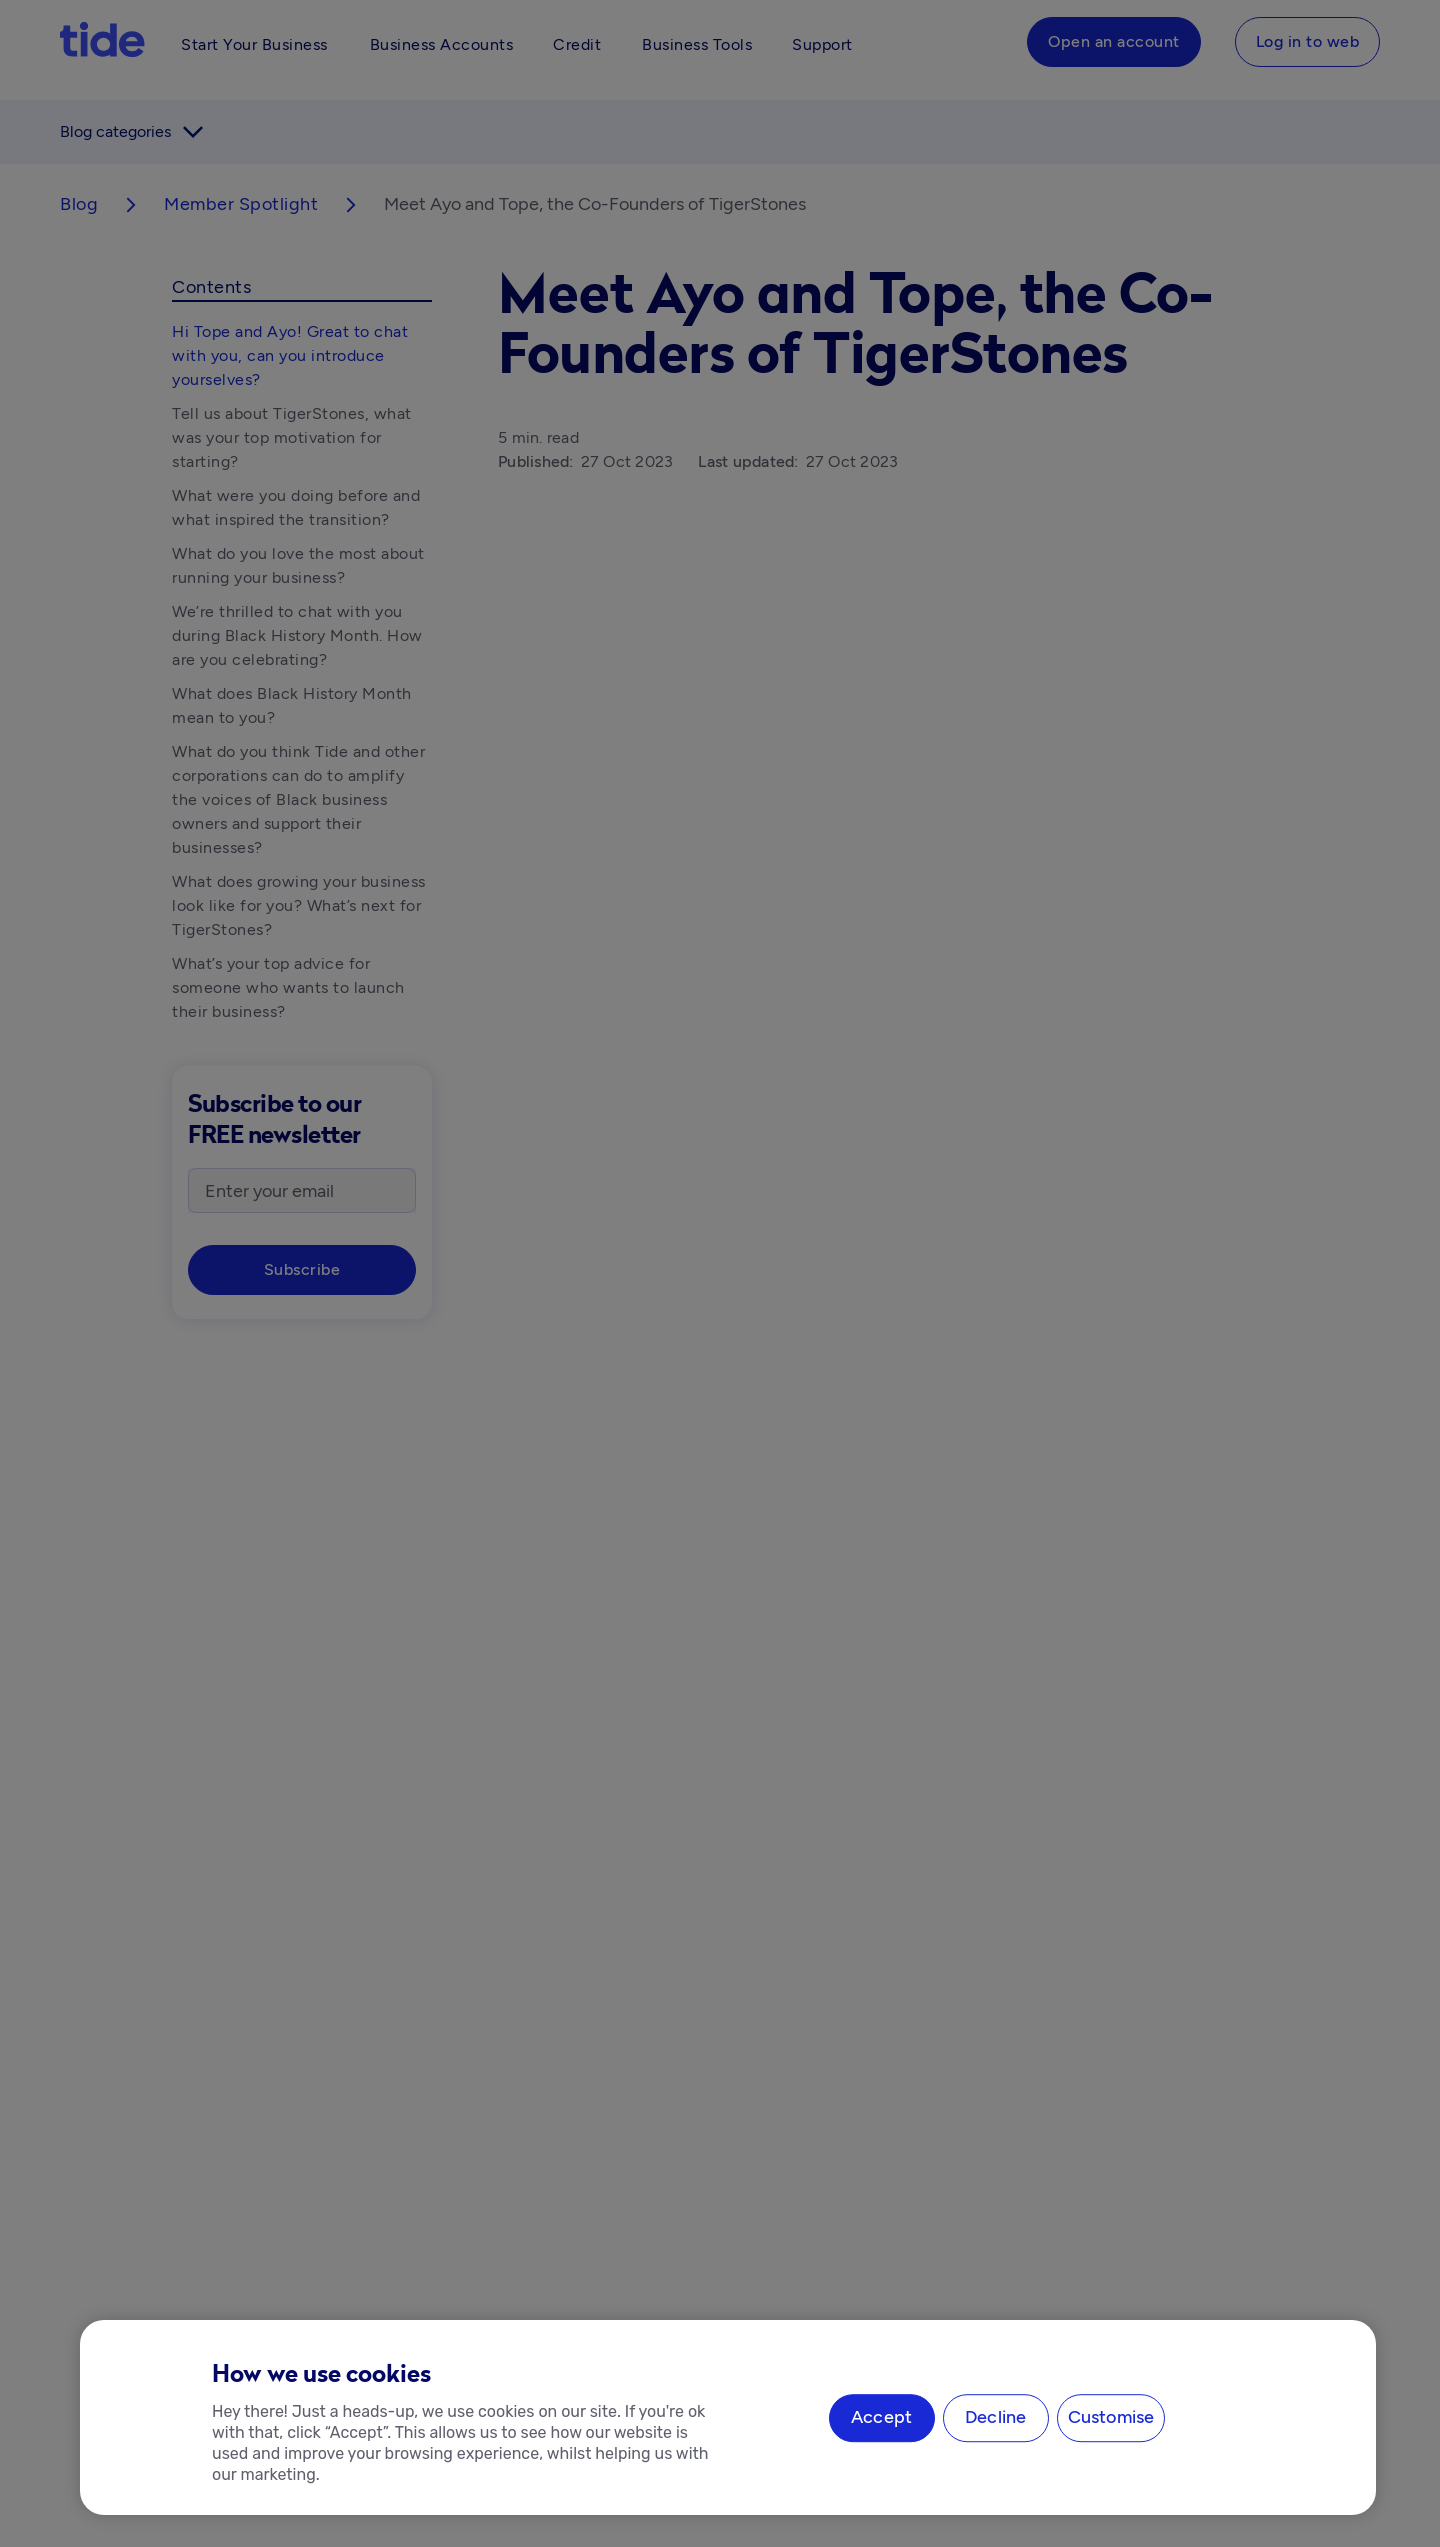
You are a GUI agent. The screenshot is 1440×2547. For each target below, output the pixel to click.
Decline (995, 2418)
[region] (728, 2417)
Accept (881, 2418)
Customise (1111, 2418)
